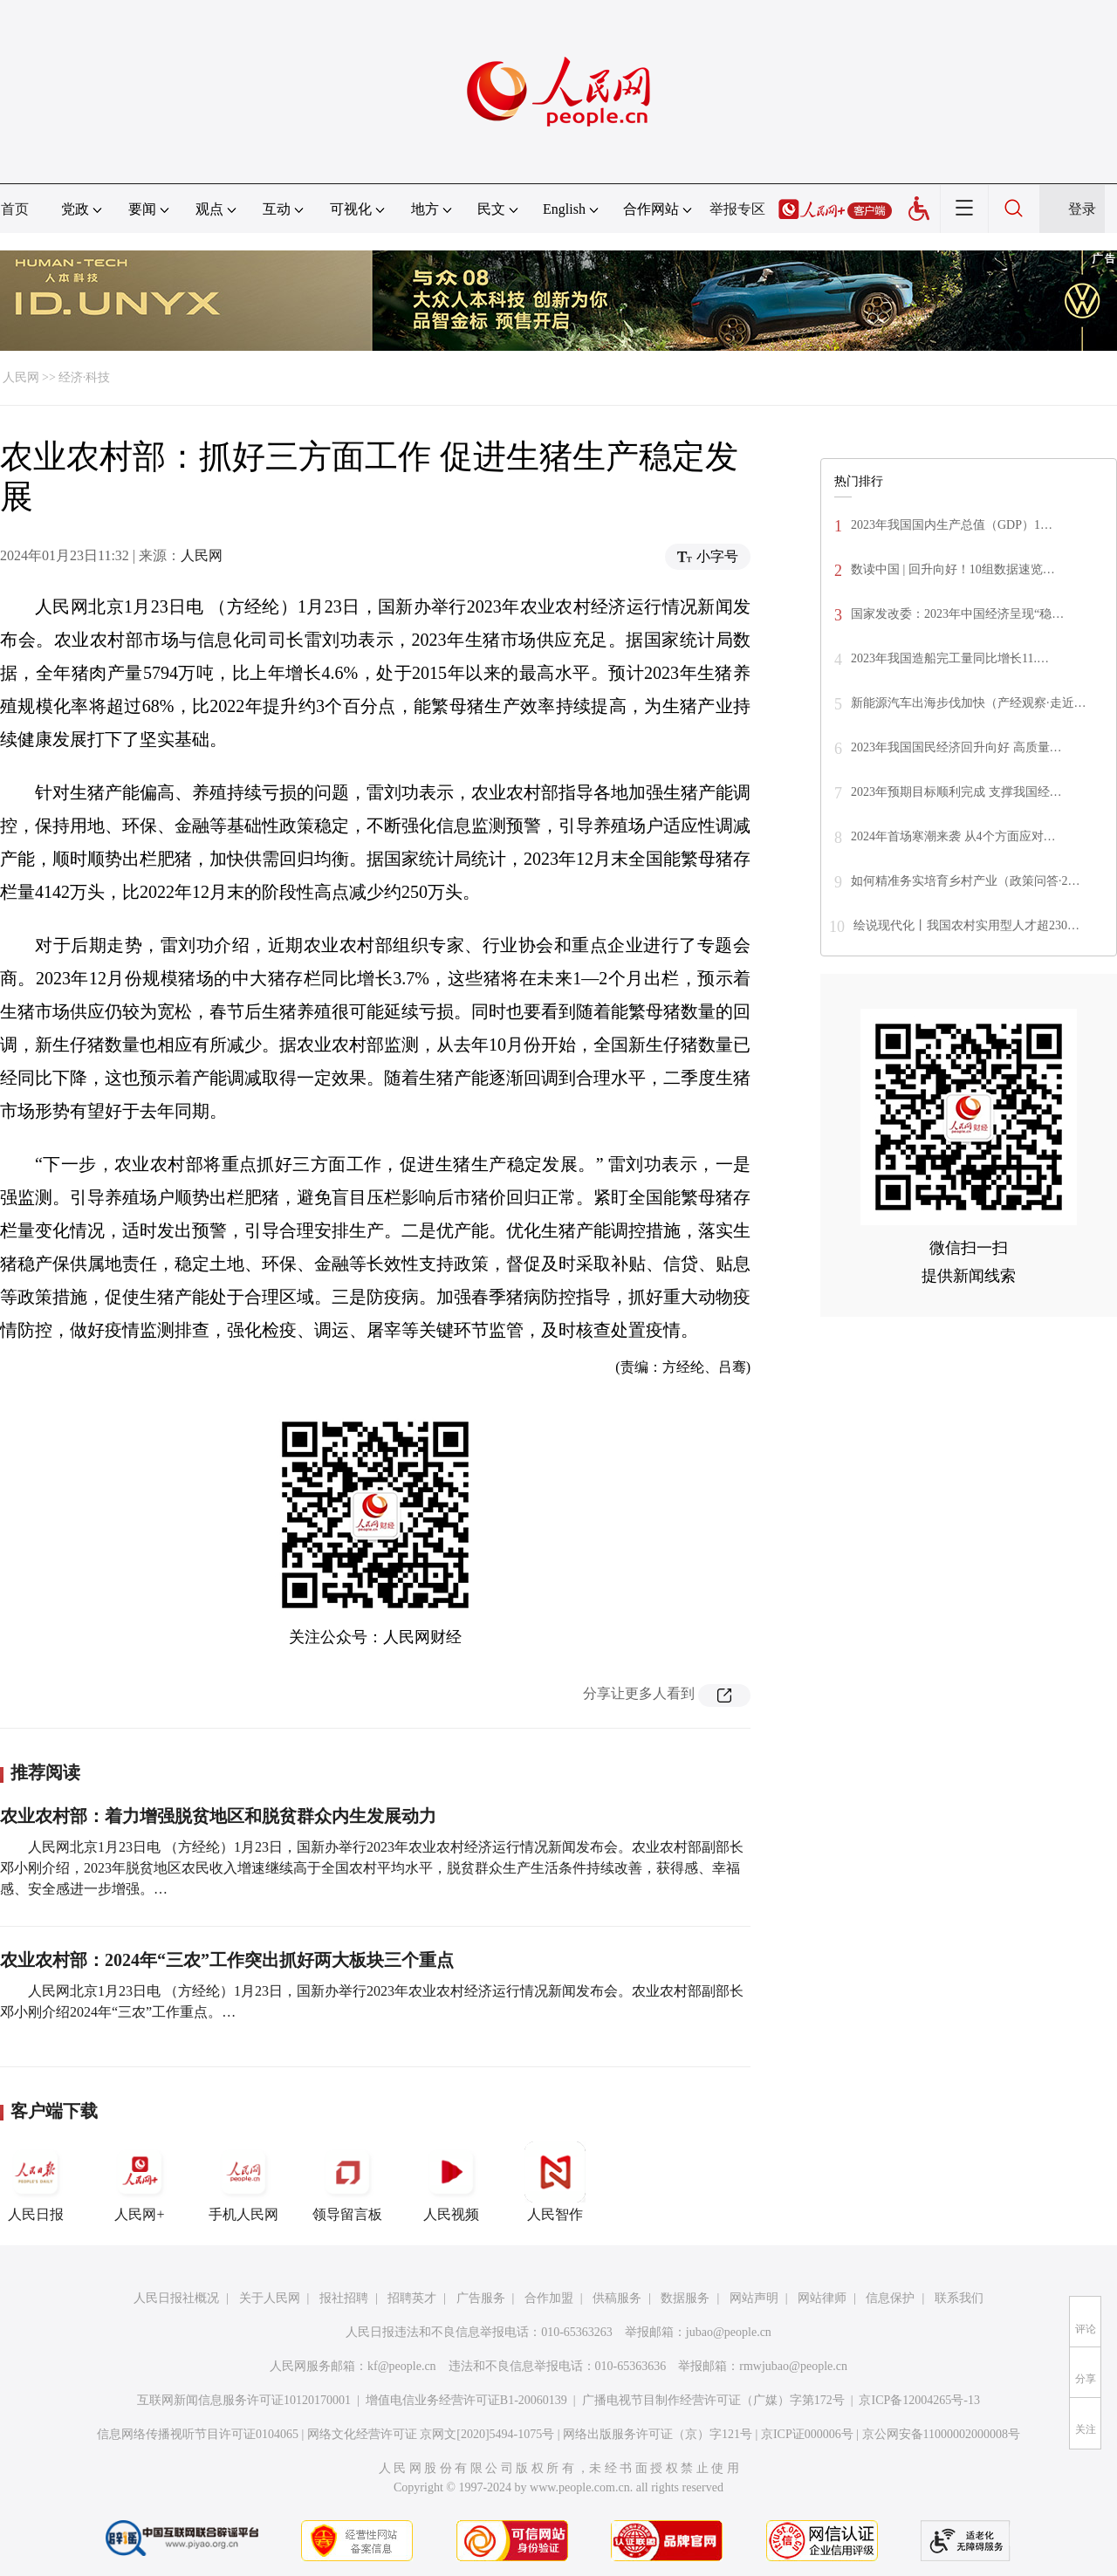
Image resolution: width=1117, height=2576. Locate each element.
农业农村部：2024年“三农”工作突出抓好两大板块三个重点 (227, 1960)
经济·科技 (84, 377)
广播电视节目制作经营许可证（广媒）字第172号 (713, 2400)
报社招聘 (343, 2298)
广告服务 (480, 2298)
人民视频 (451, 2181)
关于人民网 (269, 2298)
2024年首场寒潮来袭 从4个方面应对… (953, 836)
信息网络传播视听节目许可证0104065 (197, 2434)
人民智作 (555, 2181)
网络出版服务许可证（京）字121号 (657, 2434)
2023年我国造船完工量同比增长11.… (950, 658)
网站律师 (822, 2298)
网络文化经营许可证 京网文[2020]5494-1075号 (431, 2434)
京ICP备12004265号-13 (919, 2400)
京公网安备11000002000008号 (941, 2434)
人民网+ (139, 2181)
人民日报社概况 (176, 2298)
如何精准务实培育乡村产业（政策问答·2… (965, 880)
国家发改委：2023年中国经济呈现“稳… (957, 613)
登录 (1082, 209)
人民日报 (35, 2181)
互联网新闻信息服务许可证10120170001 (244, 2400)
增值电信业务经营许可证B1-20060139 (466, 2400)
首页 (15, 209)
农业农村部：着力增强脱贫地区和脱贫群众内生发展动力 (218, 1816)
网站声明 (754, 2298)
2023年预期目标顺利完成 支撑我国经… (956, 791)
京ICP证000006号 (807, 2434)
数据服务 (685, 2298)
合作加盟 (548, 2298)
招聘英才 (411, 2298)
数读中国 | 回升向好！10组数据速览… (953, 569)
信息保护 (890, 2298)
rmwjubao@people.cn (793, 2366)
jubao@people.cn (728, 2332)
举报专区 (737, 209)
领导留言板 (347, 2181)
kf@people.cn (401, 2366)
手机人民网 (243, 2181)
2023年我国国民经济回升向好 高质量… (956, 747)
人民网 (21, 377)
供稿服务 (617, 2298)
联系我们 (959, 2298)
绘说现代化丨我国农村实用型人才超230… (966, 925)
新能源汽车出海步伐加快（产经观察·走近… (968, 702)
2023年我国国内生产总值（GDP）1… (951, 524)
